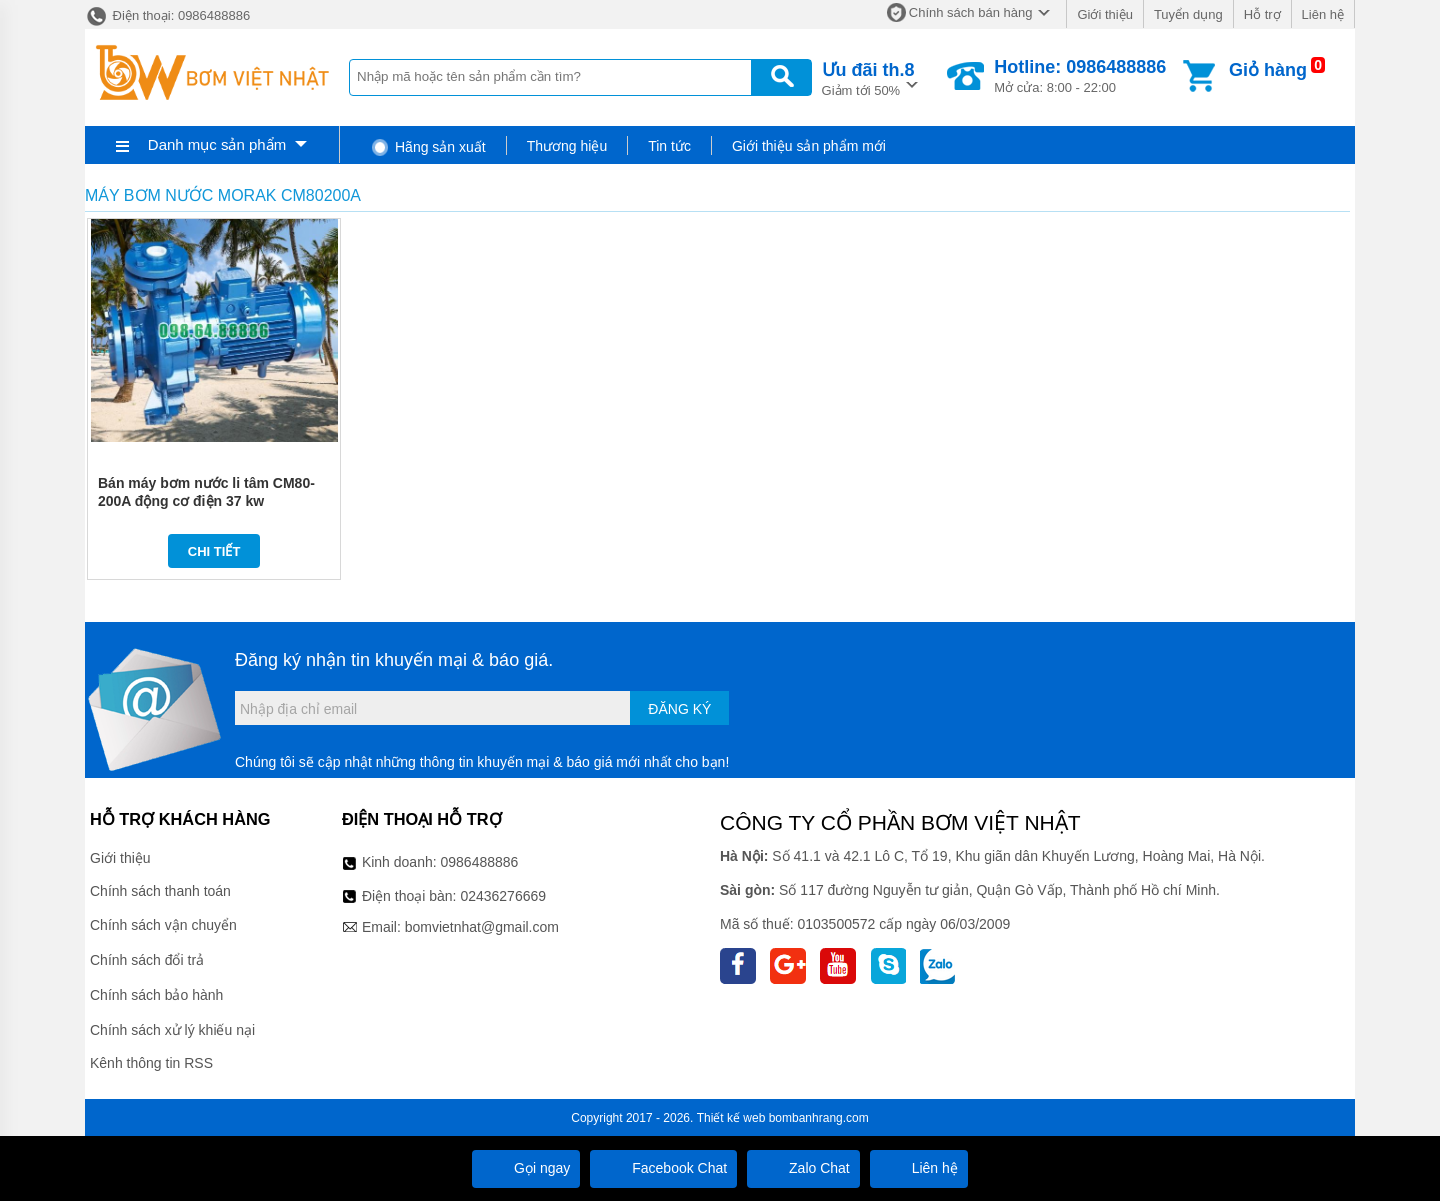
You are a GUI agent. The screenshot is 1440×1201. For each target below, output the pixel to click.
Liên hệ (1323, 14)
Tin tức (669, 146)
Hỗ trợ (1262, 14)
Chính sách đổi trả (147, 960)
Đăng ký (679, 709)
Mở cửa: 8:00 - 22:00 (1080, 76)
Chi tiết (214, 551)
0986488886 (480, 862)
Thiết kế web (731, 1118)
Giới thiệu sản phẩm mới (809, 146)
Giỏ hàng (1268, 70)
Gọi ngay (526, 1168)
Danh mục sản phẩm (217, 144)
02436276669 (503, 896)
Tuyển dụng (1188, 14)
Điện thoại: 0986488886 (167, 15)
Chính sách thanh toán (160, 891)
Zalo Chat (803, 1168)
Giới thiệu (1104, 14)
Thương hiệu (567, 146)
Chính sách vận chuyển (163, 925)
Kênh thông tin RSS (151, 1063)
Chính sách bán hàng (971, 12)
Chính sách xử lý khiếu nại (172, 1030)
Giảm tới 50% (868, 77)
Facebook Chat (663, 1168)
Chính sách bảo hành (156, 995)
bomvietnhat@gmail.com (482, 927)
